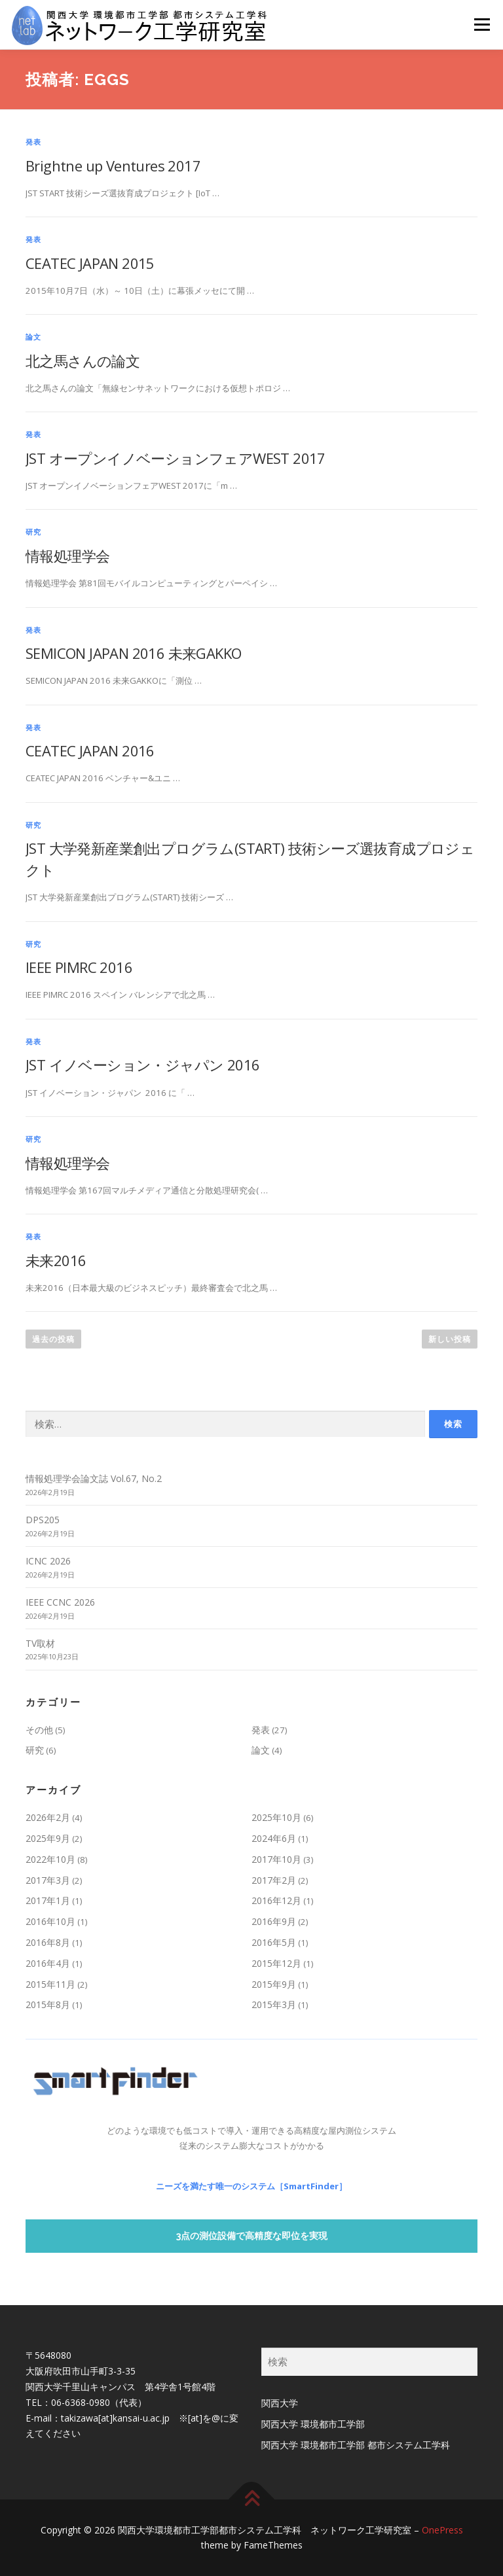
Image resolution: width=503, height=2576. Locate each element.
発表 (33, 142)
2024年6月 (274, 1838)
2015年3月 (274, 2004)
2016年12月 (276, 1900)
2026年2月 (48, 1817)
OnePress (442, 2530)
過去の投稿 (53, 1339)
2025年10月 (276, 1817)
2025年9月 (48, 1838)
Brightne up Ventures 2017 (113, 165)
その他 (39, 1729)
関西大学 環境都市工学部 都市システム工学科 (355, 2445)
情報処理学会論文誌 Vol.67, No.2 (94, 1478)
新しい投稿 (449, 1339)
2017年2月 (274, 1880)
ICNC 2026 (48, 1561)
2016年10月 (50, 1921)
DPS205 (43, 1519)
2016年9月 (274, 1921)
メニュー (481, 24)
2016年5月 (274, 1942)
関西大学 (279, 2403)
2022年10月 (50, 1859)
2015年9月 (274, 1984)
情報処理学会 (67, 555)
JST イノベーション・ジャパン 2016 (142, 1064)
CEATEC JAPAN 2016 (90, 750)
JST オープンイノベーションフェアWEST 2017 (176, 458)
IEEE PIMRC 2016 (79, 967)
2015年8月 (48, 2004)
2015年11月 (50, 1984)
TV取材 (40, 1643)
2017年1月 (48, 1900)
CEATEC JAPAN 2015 (90, 263)
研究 (33, 532)
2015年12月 (276, 1963)
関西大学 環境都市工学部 (313, 2424)
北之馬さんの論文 (83, 360)
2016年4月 (48, 1963)
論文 (33, 337)
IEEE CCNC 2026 (60, 1602)
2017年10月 (276, 1859)
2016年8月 (48, 1942)
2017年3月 (48, 1880)
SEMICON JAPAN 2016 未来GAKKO (133, 653)
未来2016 (56, 1260)
